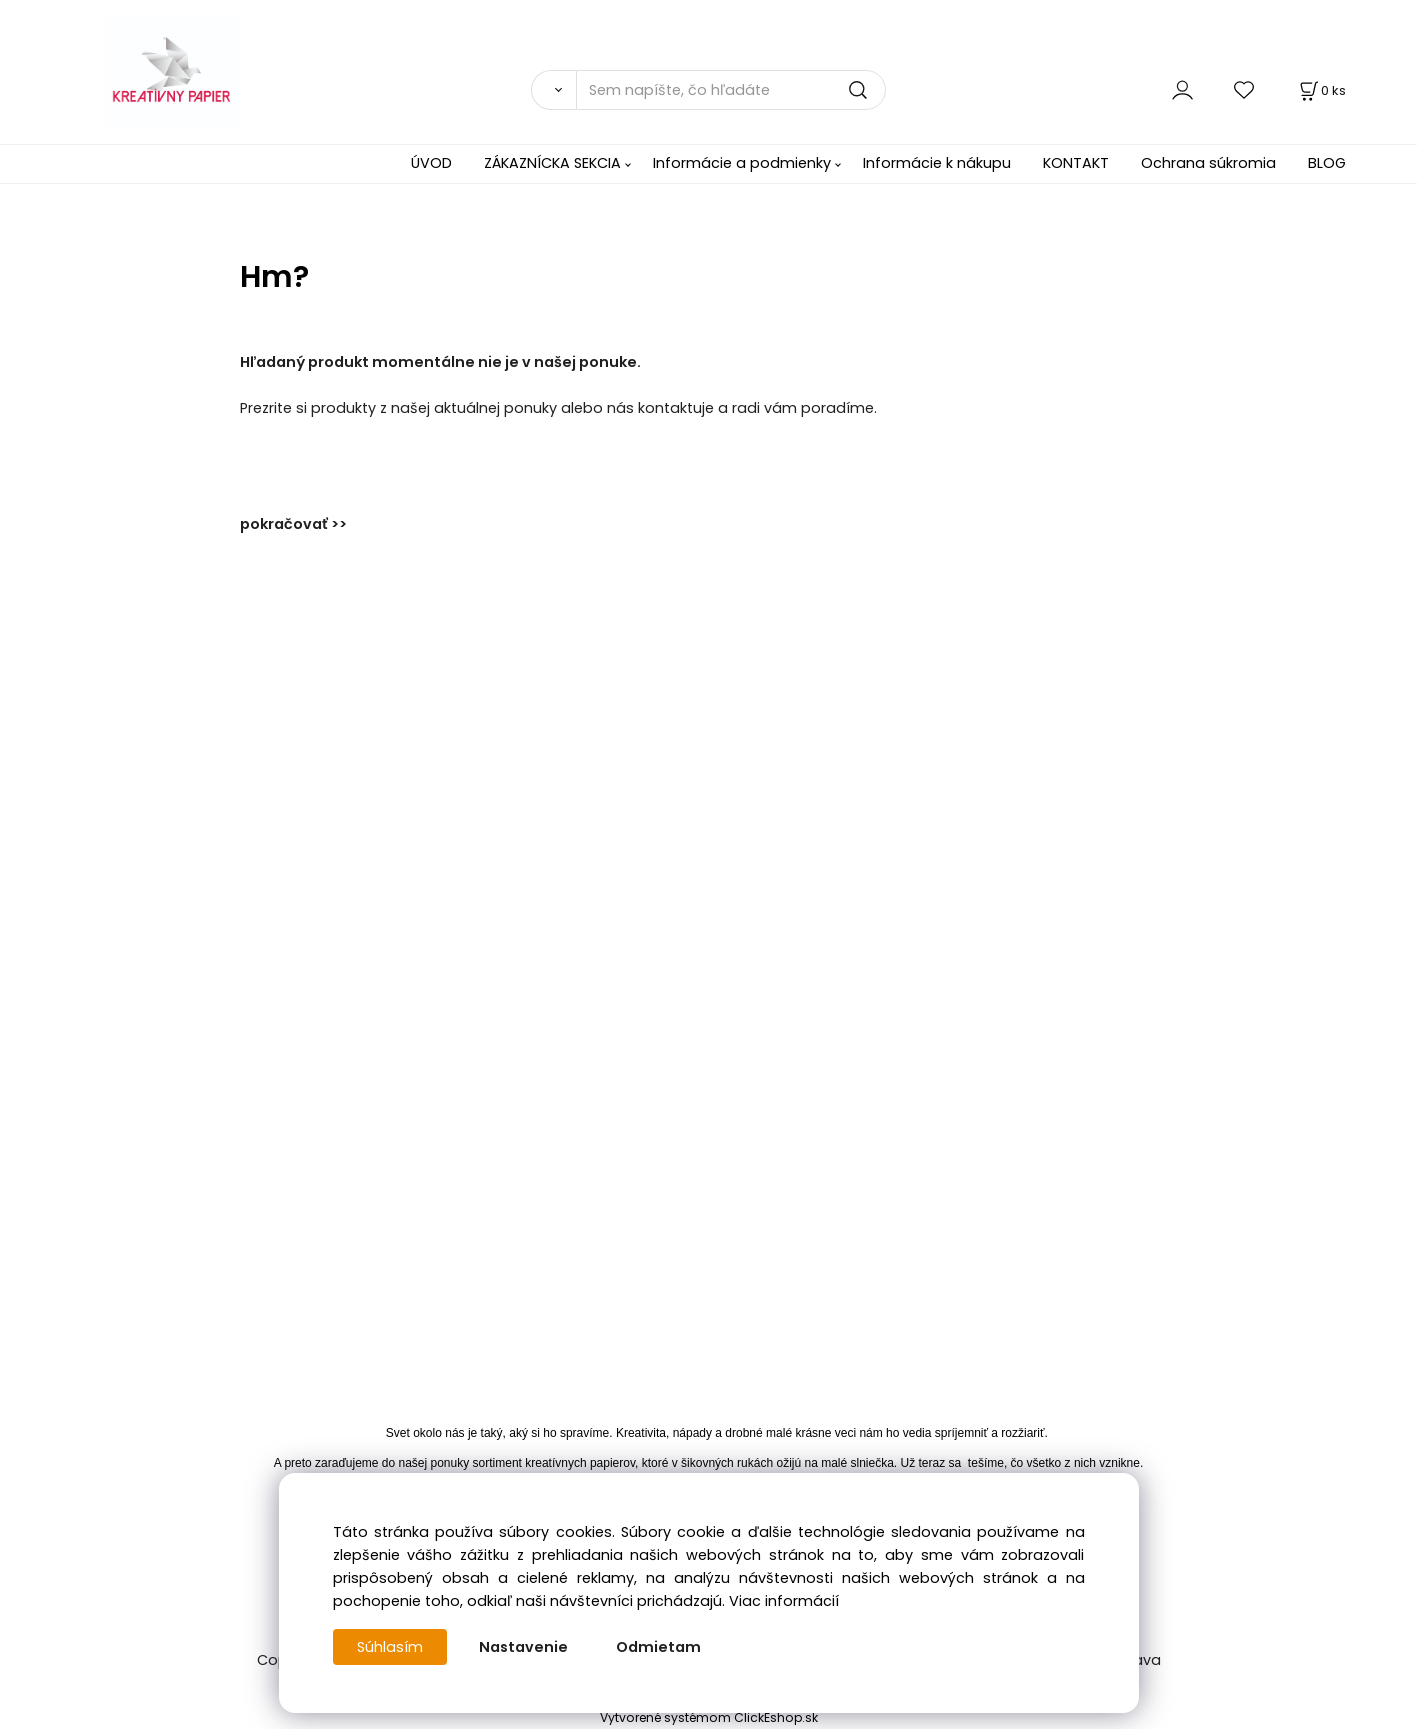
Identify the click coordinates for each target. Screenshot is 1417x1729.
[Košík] (1321, 90)
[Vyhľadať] (553, 90)
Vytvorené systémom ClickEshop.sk (709, 1717)
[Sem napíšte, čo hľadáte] (731, 90)
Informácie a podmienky (742, 163)
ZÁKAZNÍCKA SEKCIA (552, 163)
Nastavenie (523, 1647)
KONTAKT (1076, 163)
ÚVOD (431, 163)
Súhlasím (390, 1647)
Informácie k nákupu (937, 163)
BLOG (1327, 163)
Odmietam (658, 1647)
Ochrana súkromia (1208, 163)
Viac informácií (784, 1601)
